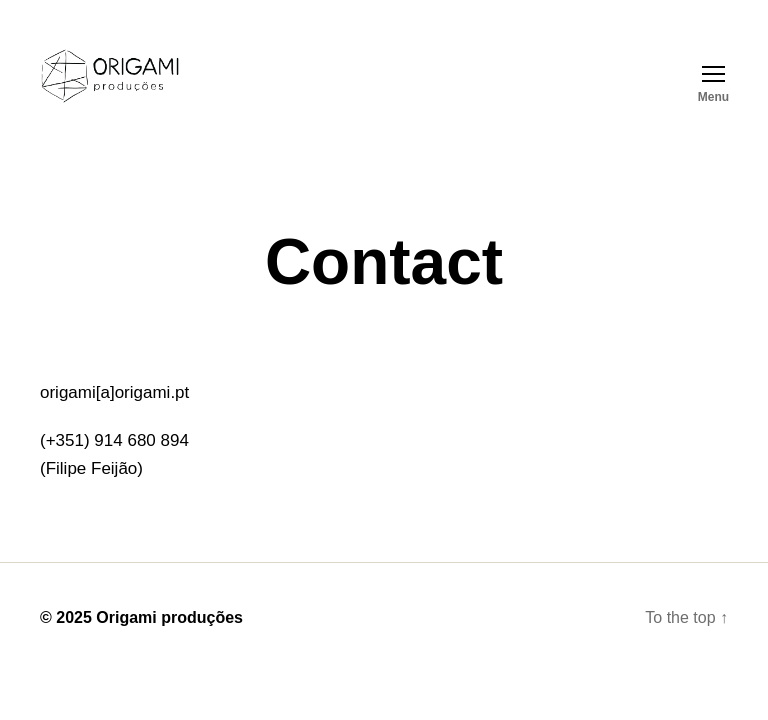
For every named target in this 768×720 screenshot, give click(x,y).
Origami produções (169, 617)
